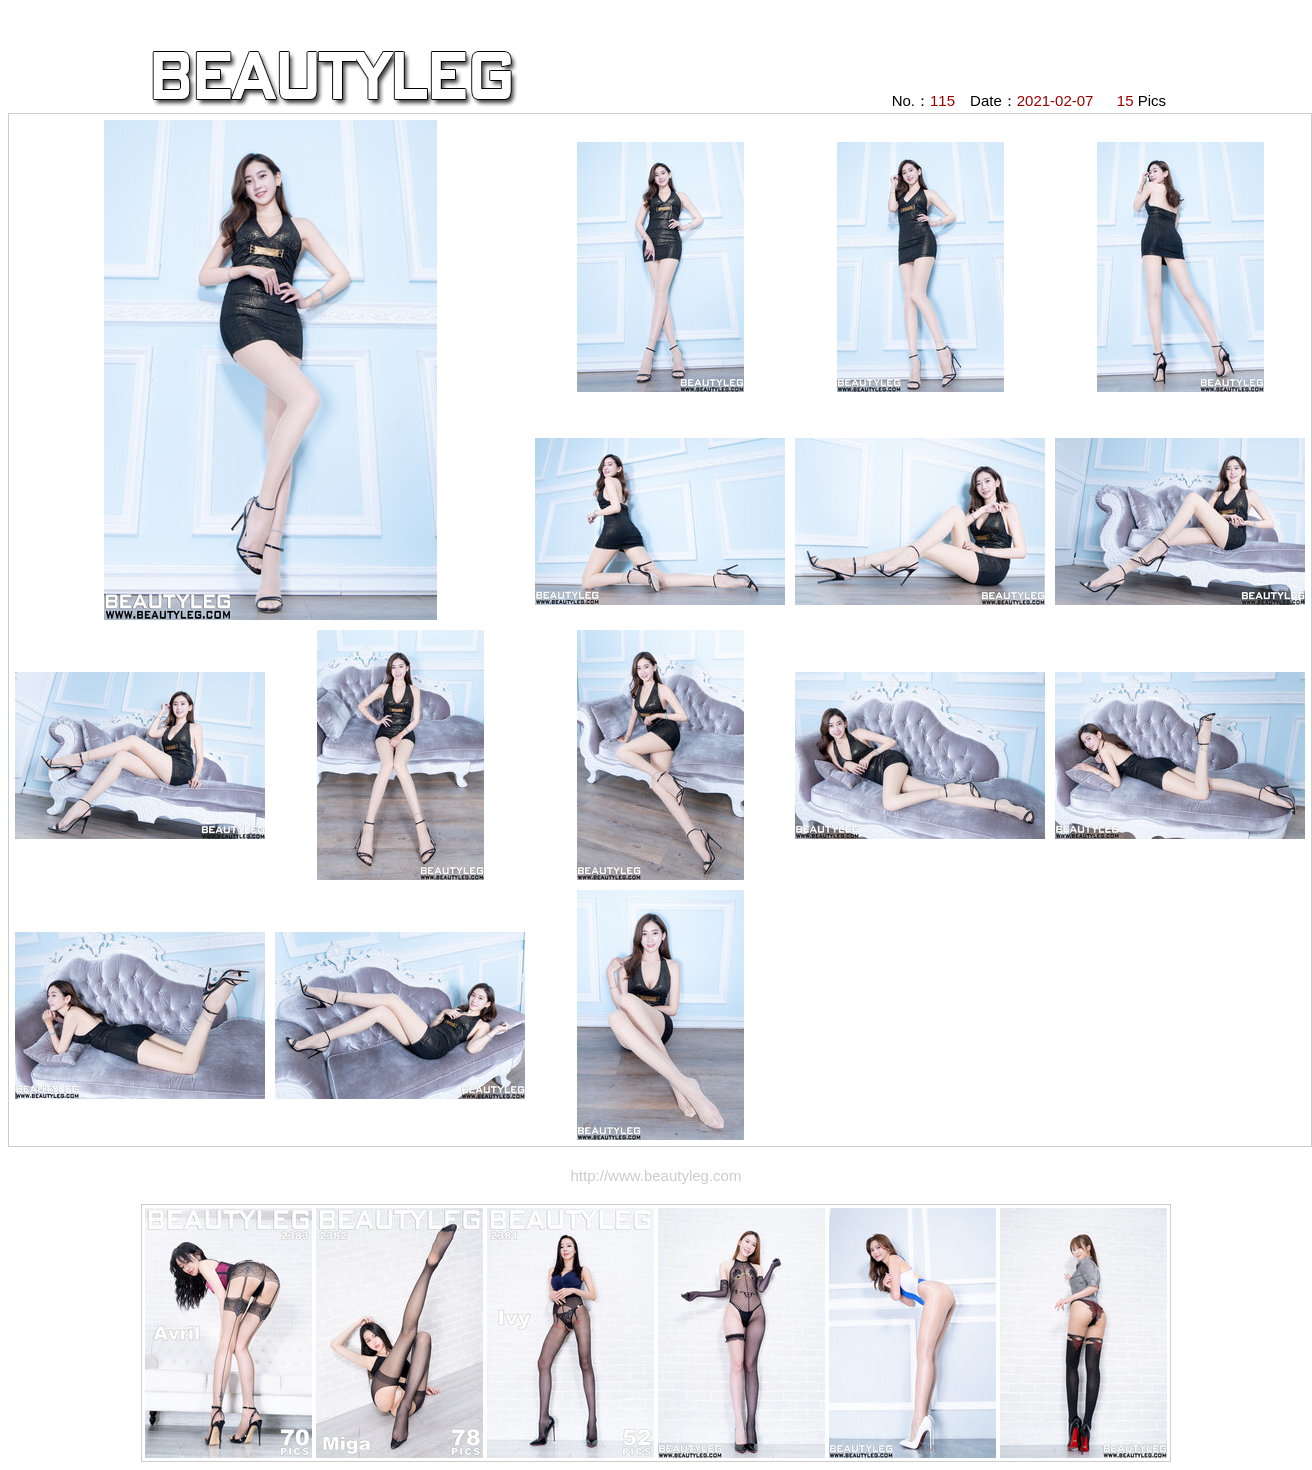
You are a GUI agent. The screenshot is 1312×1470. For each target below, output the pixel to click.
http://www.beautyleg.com (656, 1175)
